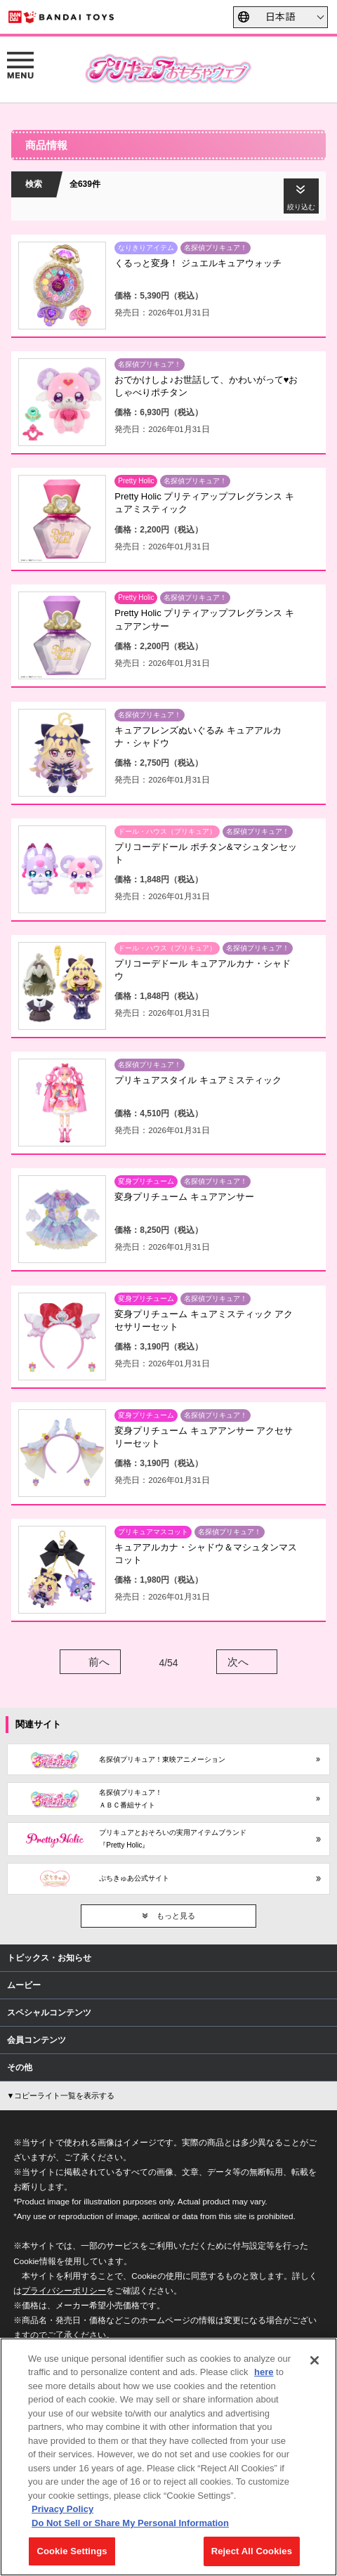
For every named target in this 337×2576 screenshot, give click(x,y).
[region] (168, 2457)
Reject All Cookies (251, 2551)
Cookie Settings (72, 2551)
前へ (99, 1662)
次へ (238, 1662)
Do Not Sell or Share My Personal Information (130, 2523)
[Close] (314, 2360)
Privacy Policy (62, 2509)
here (263, 2372)
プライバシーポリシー (64, 2290)
